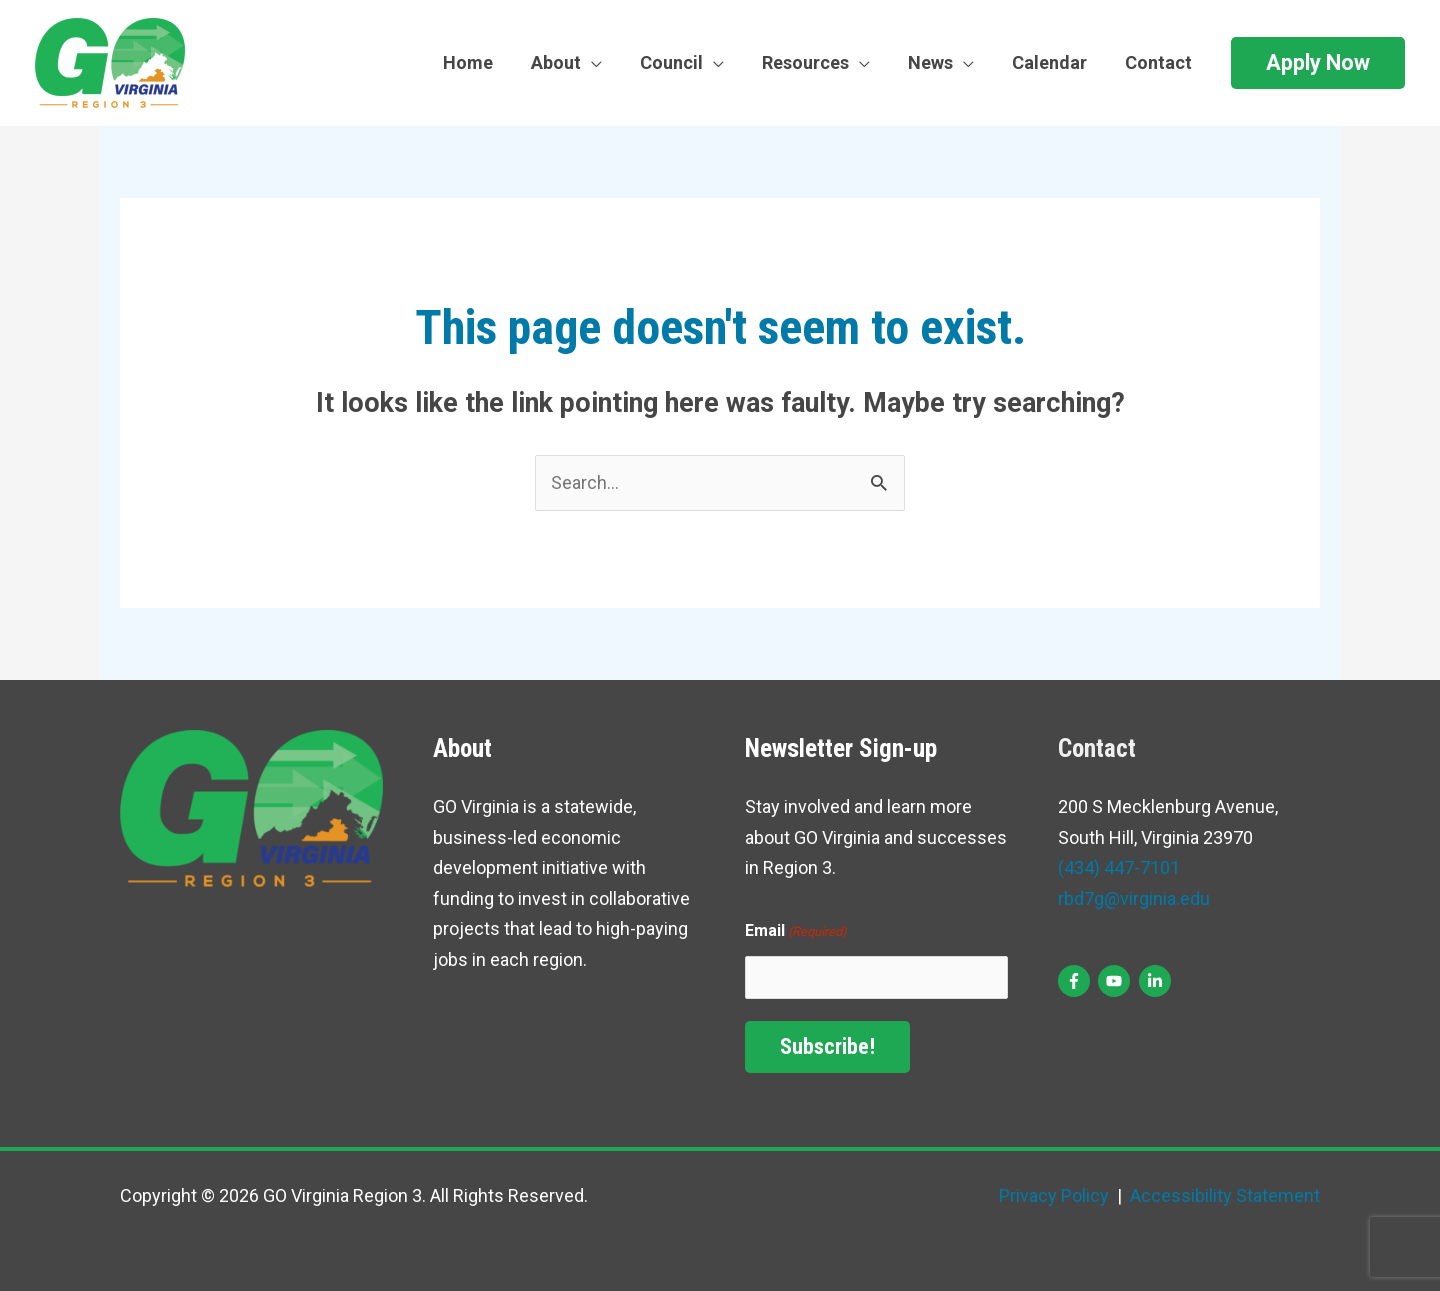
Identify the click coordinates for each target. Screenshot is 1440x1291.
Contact (1159, 62)
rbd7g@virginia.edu (1134, 898)
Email (796, 932)
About (567, 62)
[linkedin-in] (1157, 981)
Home (481, 62)
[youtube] (1116, 981)
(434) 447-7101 (1119, 867)
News (935, 62)
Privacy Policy (1054, 1195)
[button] (1318, 63)
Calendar (1052, 62)
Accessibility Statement (1223, 1195)
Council (680, 62)
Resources (812, 62)
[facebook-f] (1076, 981)
